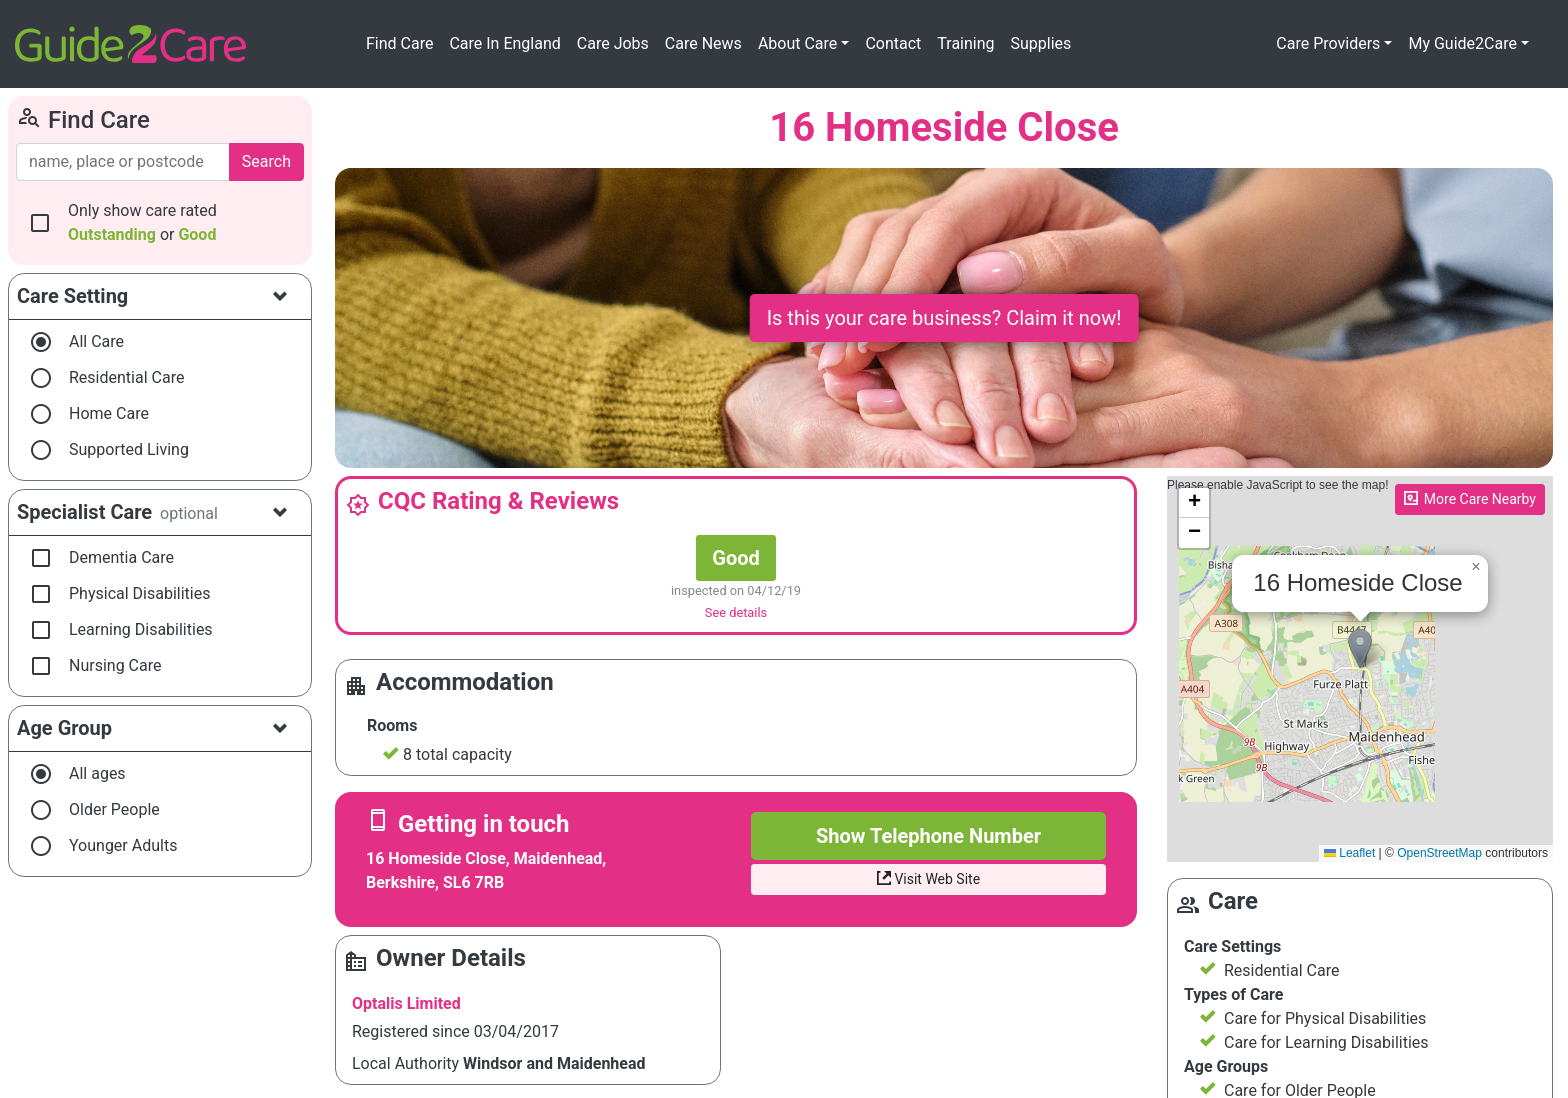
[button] (1360, 648)
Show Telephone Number (928, 836)
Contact (893, 43)
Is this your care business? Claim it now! (944, 318)
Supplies (1041, 43)
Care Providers (1328, 43)
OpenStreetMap (1439, 853)
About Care (797, 43)
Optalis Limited (406, 1003)
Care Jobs (613, 43)
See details (736, 612)
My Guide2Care (1462, 43)
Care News (703, 43)
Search (266, 161)
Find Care (399, 43)
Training (965, 43)
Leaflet (1349, 853)
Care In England (504, 43)
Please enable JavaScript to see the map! (1357, 669)
